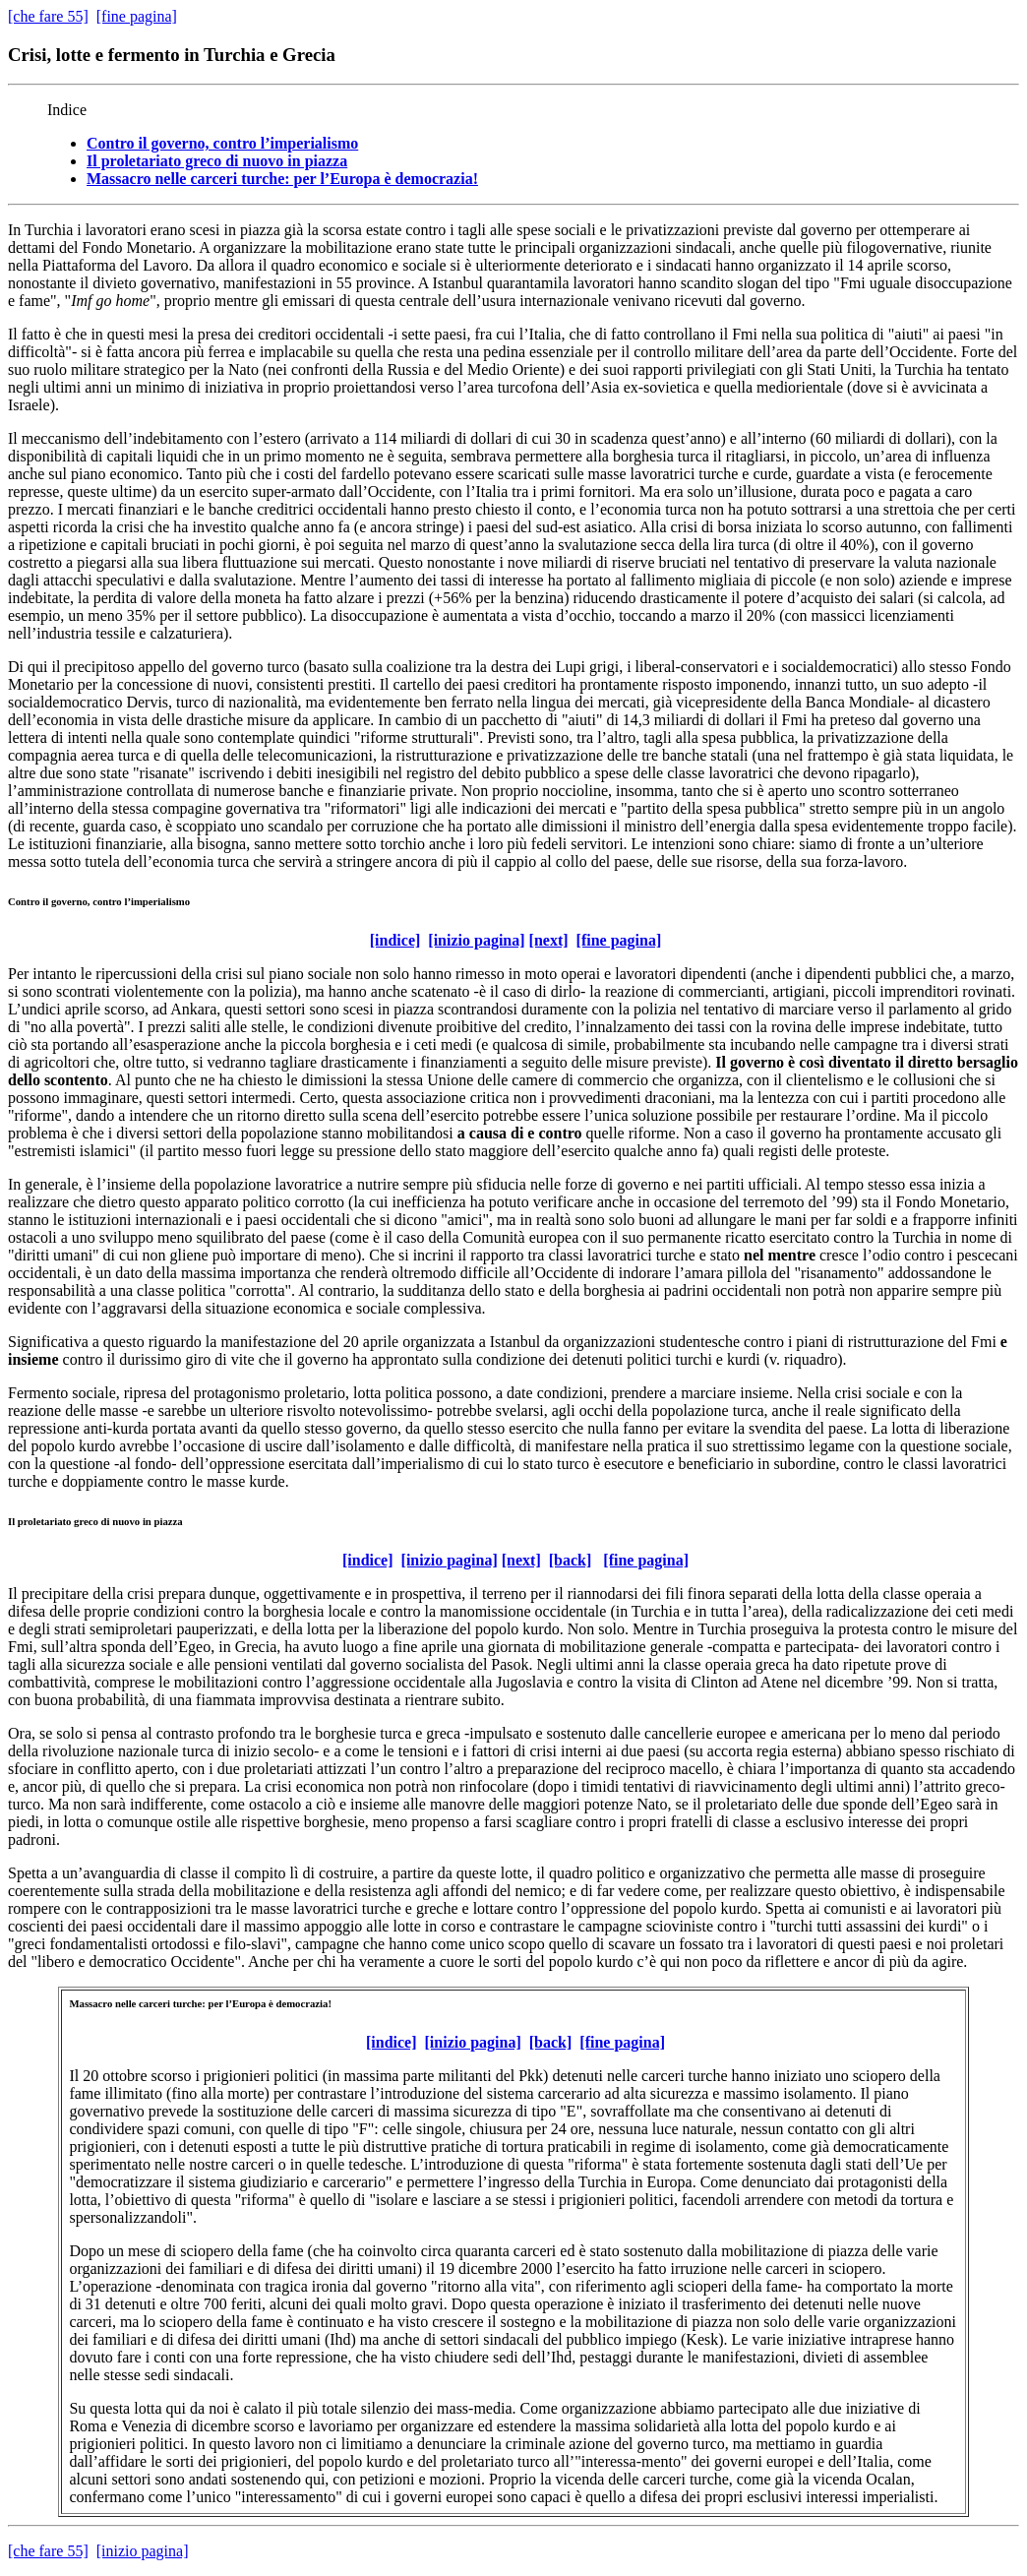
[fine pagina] (136, 16)
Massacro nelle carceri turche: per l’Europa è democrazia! (282, 178)
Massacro (90, 2003)
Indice (67, 109)
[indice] (395, 940)
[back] (570, 1560)
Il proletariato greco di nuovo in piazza (217, 161)
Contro (24, 901)
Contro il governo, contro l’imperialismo (222, 143)
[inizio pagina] (476, 940)
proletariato (45, 1521)
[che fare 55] (48, 16)
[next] (549, 940)
